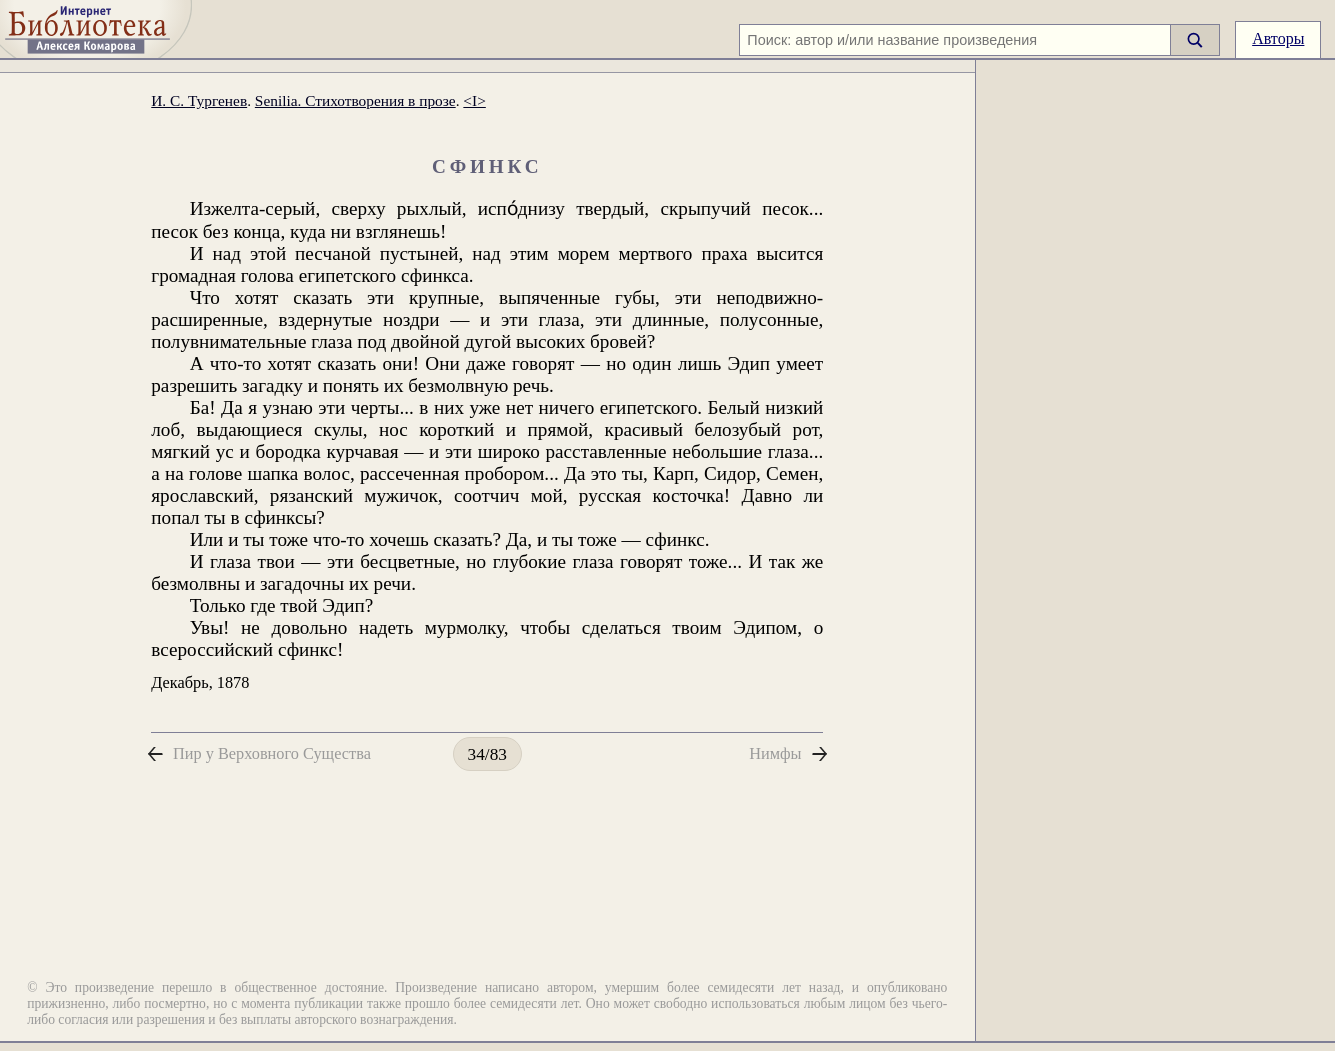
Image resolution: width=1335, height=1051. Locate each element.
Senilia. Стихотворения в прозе (355, 100)
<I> (474, 100)
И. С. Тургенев (199, 100)
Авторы (1278, 38)
